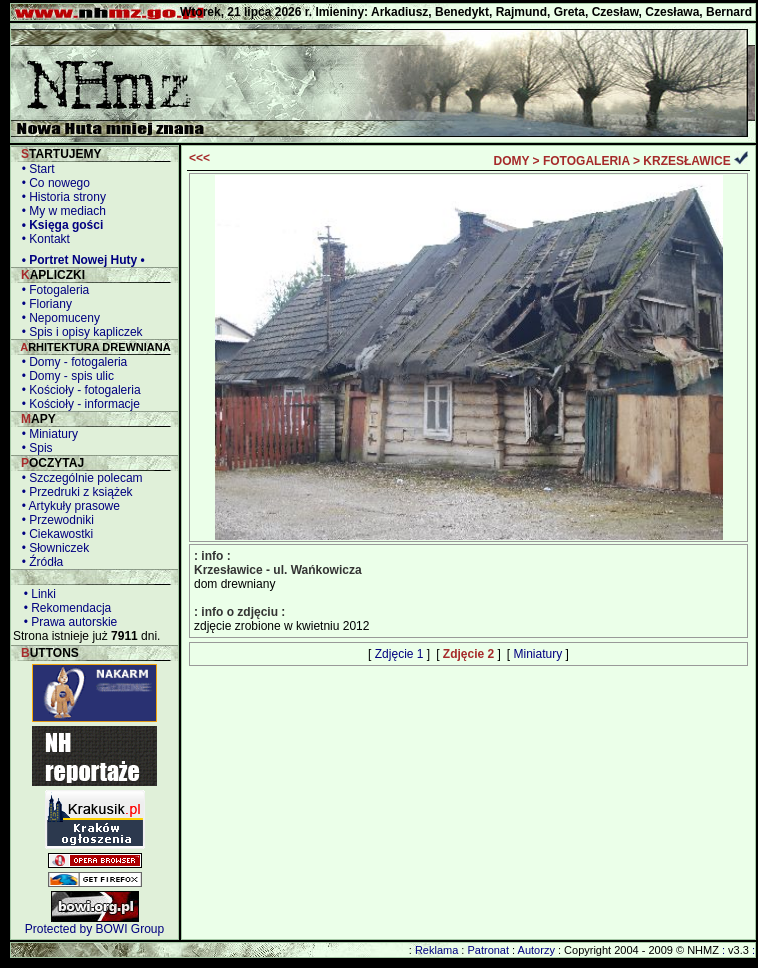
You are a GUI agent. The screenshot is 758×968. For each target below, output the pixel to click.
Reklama (436, 950)
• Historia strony (60, 197)
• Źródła (39, 562)
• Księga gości (59, 225)
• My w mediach (60, 211)
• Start (35, 169)
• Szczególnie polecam (79, 478)
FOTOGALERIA (586, 161)
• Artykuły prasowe (67, 506)
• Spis (34, 448)
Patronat (488, 950)
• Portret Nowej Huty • (80, 260)
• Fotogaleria (52, 290)
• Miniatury (46, 434)
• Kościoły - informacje (77, 404)
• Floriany (43, 304)
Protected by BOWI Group (94, 929)
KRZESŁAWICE (686, 161)
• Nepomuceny (57, 318)
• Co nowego (52, 183)
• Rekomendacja (64, 608)
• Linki (36, 594)
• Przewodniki (54, 520)
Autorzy (536, 950)
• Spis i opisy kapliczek (79, 332)
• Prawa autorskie (67, 622)
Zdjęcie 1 (399, 654)
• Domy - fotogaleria (71, 362)
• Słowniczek (52, 548)
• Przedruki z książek (74, 492)
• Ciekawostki (54, 534)
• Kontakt (42, 239)
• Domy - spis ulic (64, 376)
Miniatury (538, 654)
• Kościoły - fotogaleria (78, 390)
